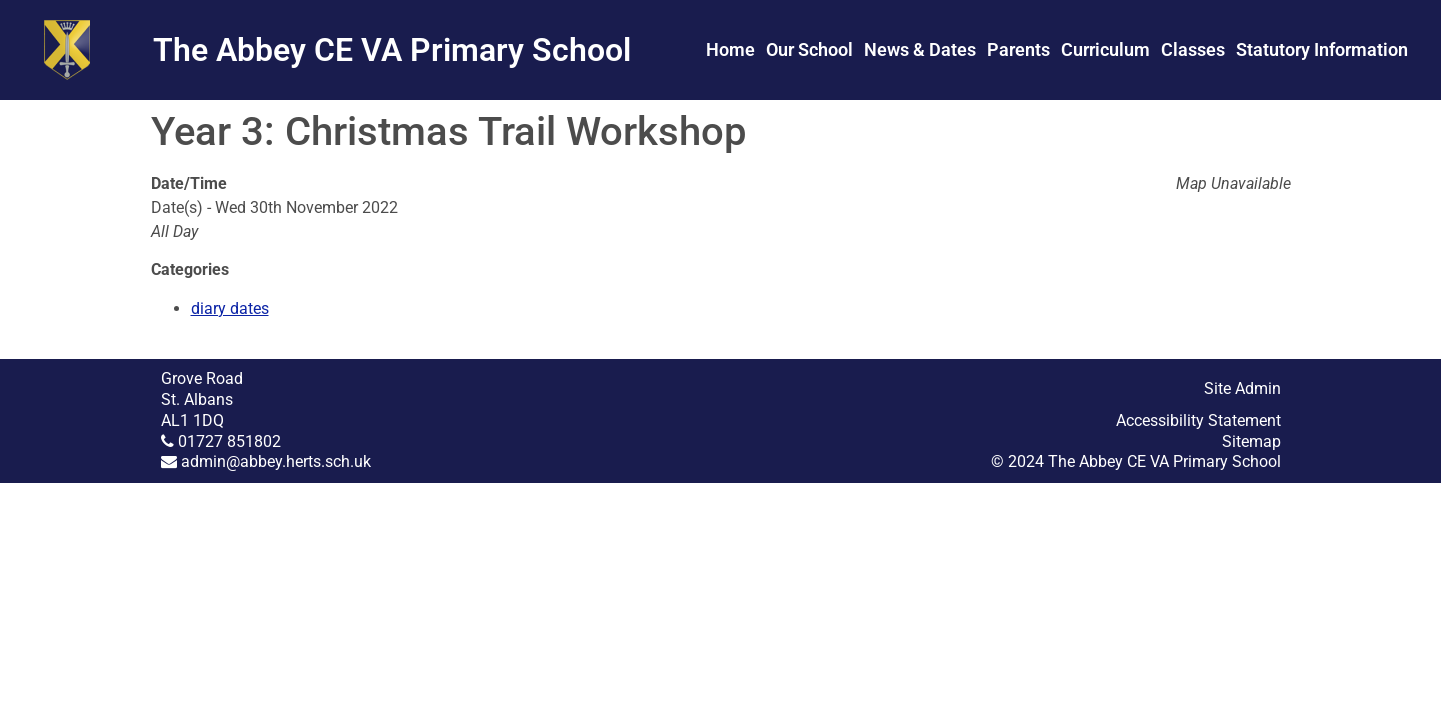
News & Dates (920, 49)
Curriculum (1105, 49)
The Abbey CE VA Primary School (392, 50)
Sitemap (1251, 441)
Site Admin (1242, 388)
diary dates (230, 308)
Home (730, 49)
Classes (1193, 49)
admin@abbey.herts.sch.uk (276, 461)
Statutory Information (1322, 49)
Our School (809, 49)
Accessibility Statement (1198, 420)
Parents (1018, 49)
